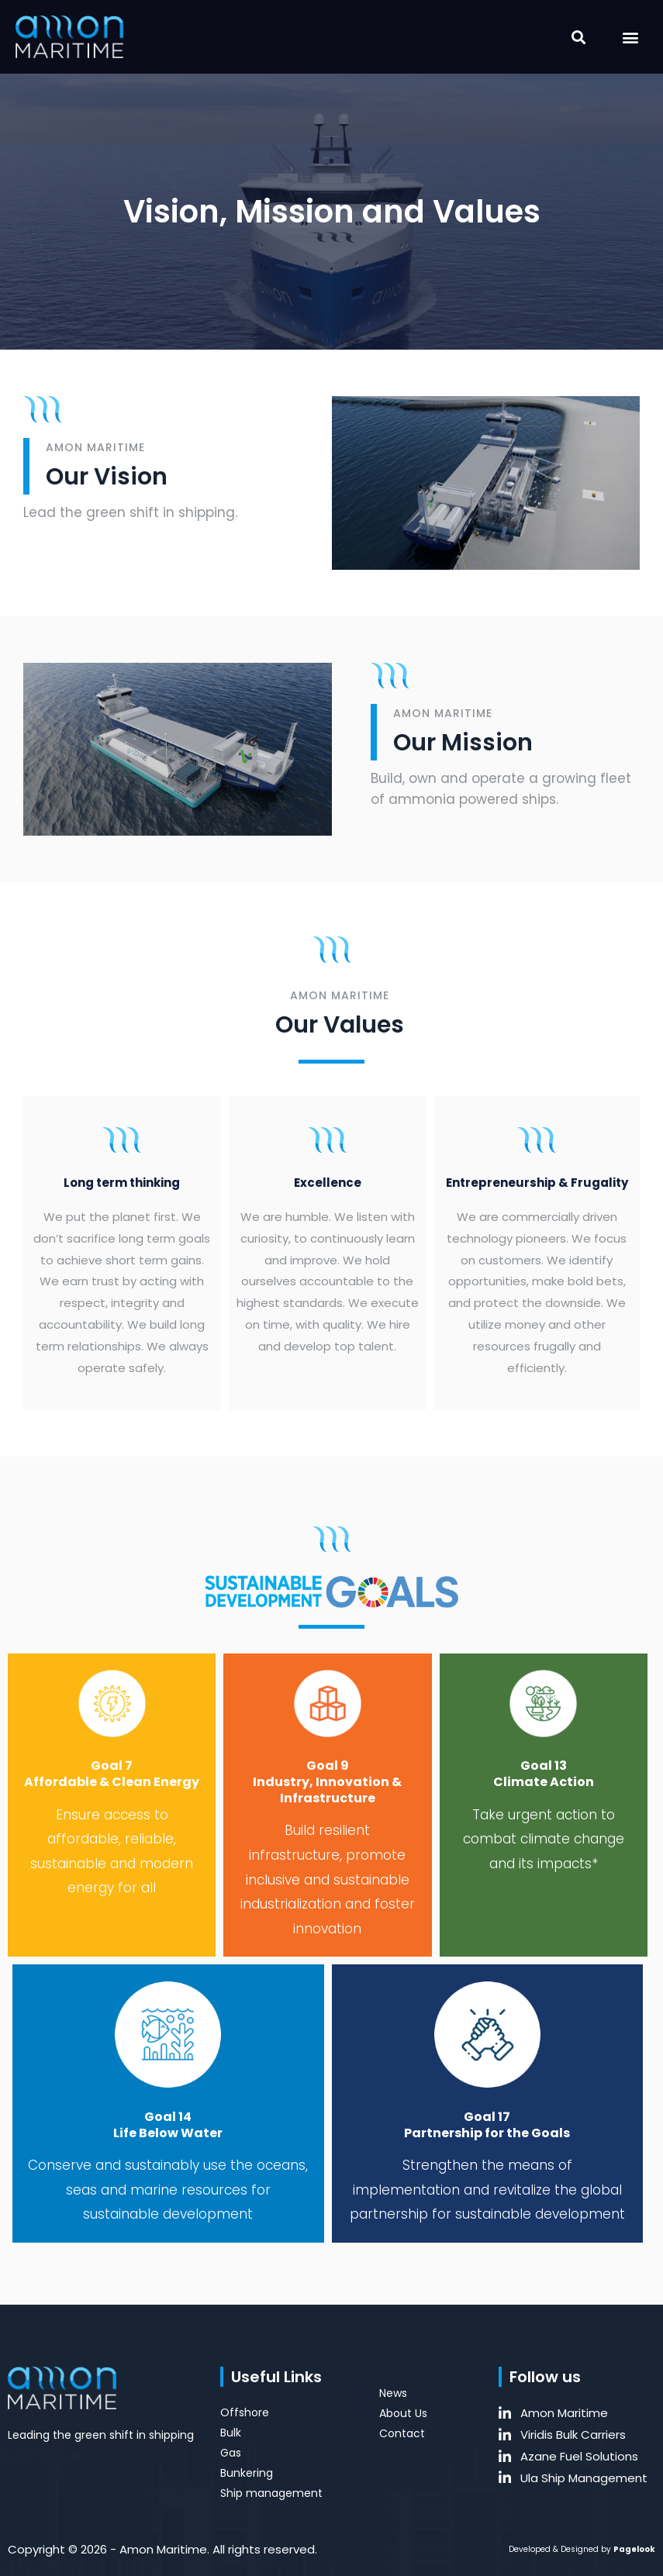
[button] (579, 37)
